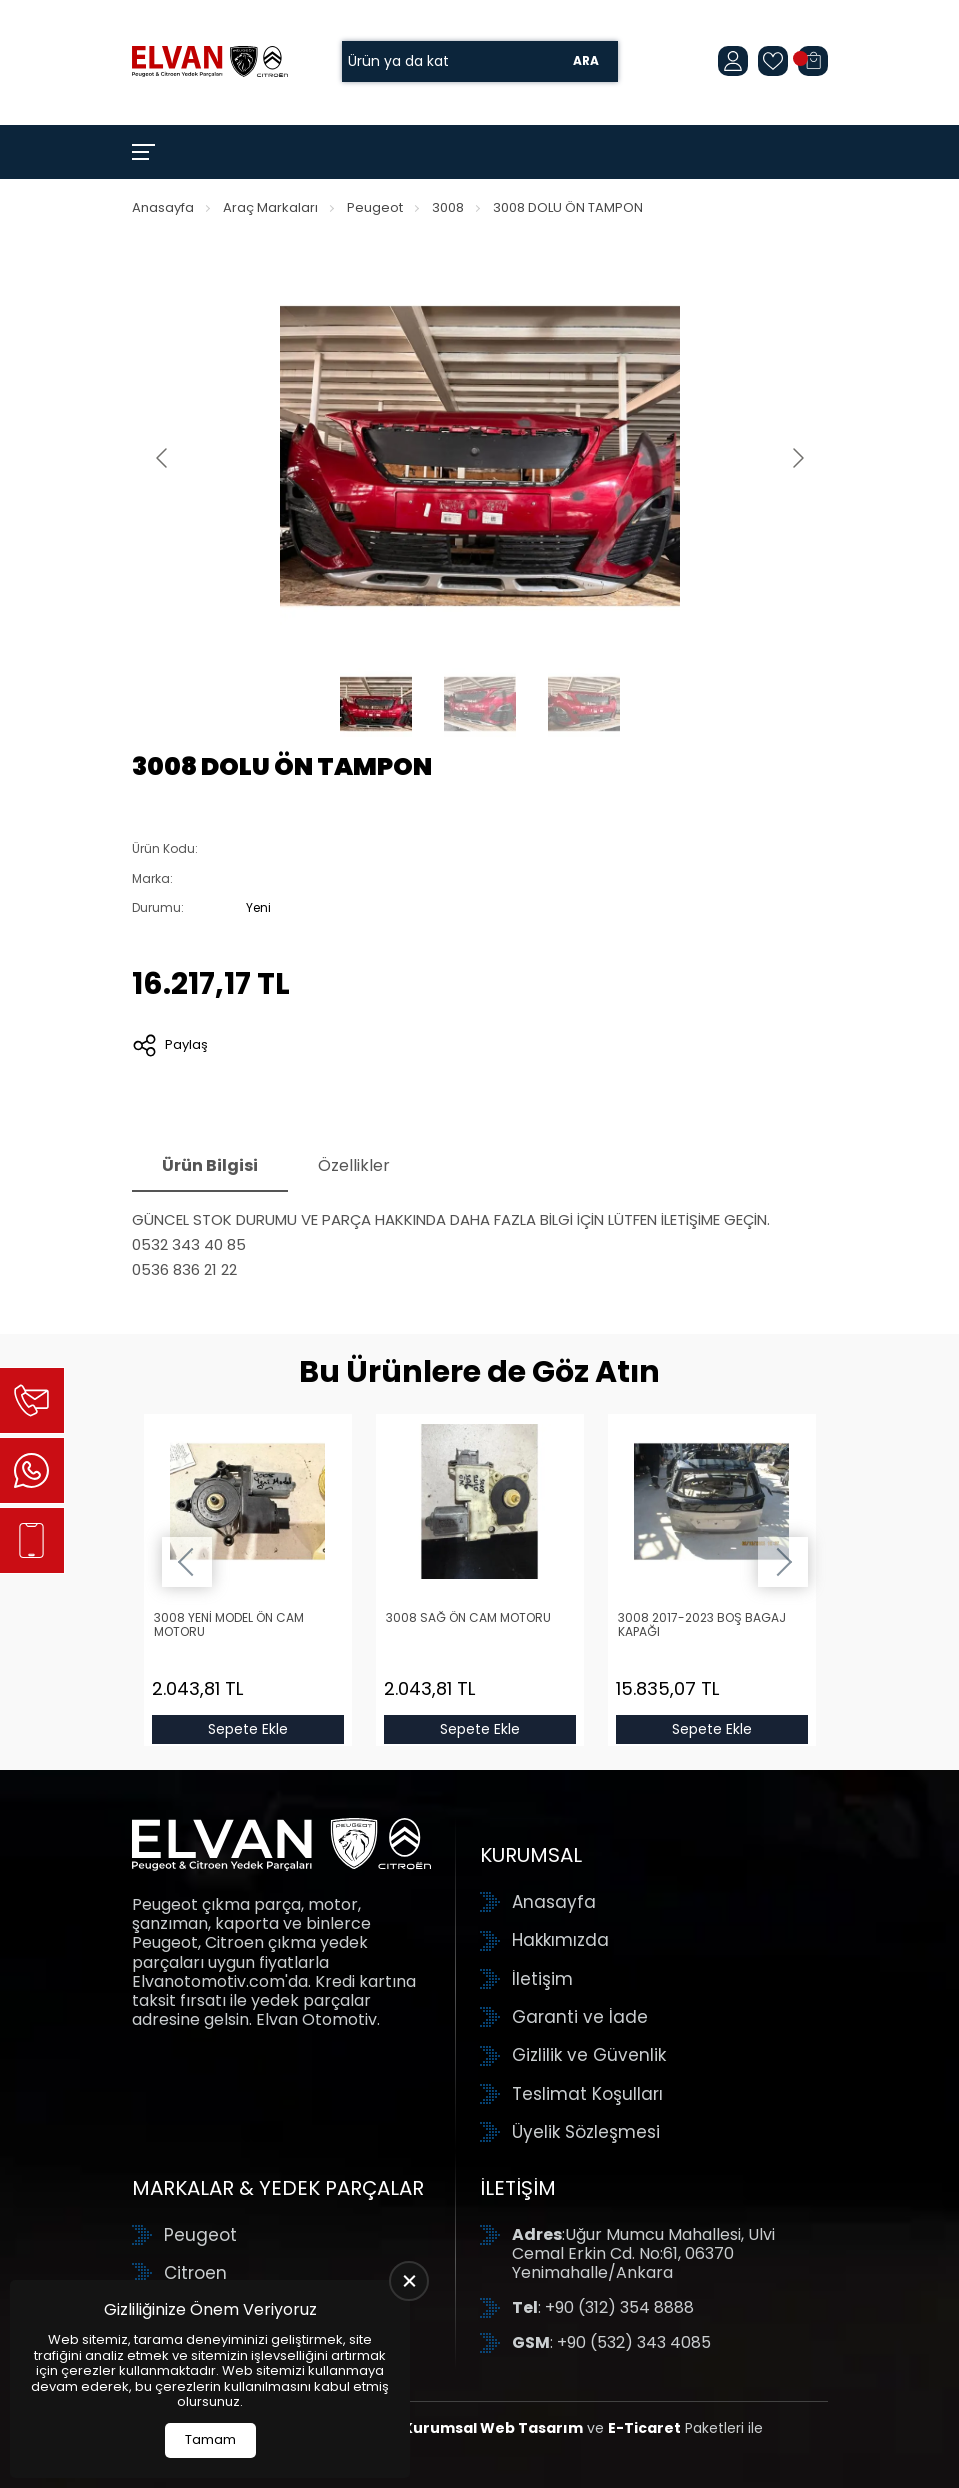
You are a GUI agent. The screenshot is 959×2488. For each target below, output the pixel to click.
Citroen (195, 2273)
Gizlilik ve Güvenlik (589, 2055)
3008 (448, 207)
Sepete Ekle (248, 1729)
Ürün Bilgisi (210, 1165)
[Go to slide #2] (480, 704)
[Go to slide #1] (376, 704)
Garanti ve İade (580, 2017)
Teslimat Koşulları (587, 2094)
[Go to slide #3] (584, 704)
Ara (586, 61)
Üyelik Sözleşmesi (586, 2132)
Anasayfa (163, 207)
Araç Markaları (270, 207)
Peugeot (375, 207)
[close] (409, 2281)
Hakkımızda (560, 1940)
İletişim (542, 1979)
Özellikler (354, 1165)
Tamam (210, 2439)
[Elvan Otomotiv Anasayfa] (210, 61)
